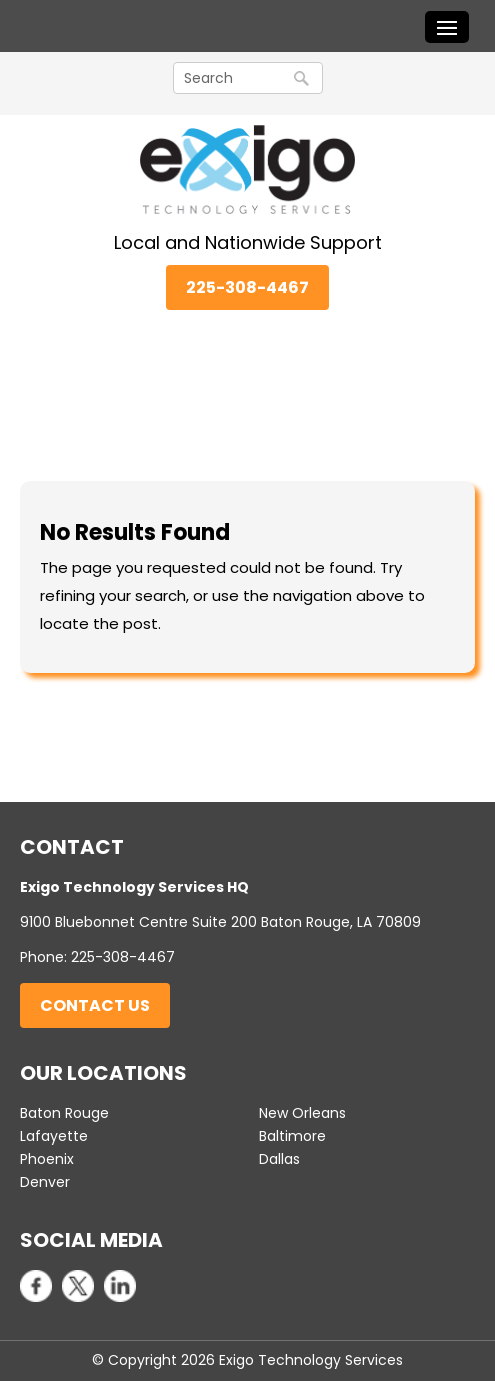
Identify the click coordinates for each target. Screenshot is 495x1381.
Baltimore (292, 1136)
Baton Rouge (64, 1113)
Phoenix (47, 1159)
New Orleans (302, 1113)
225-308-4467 (247, 287)
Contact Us (95, 1005)
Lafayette (54, 1136)
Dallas (279, 1159)
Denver (45, 1182)
